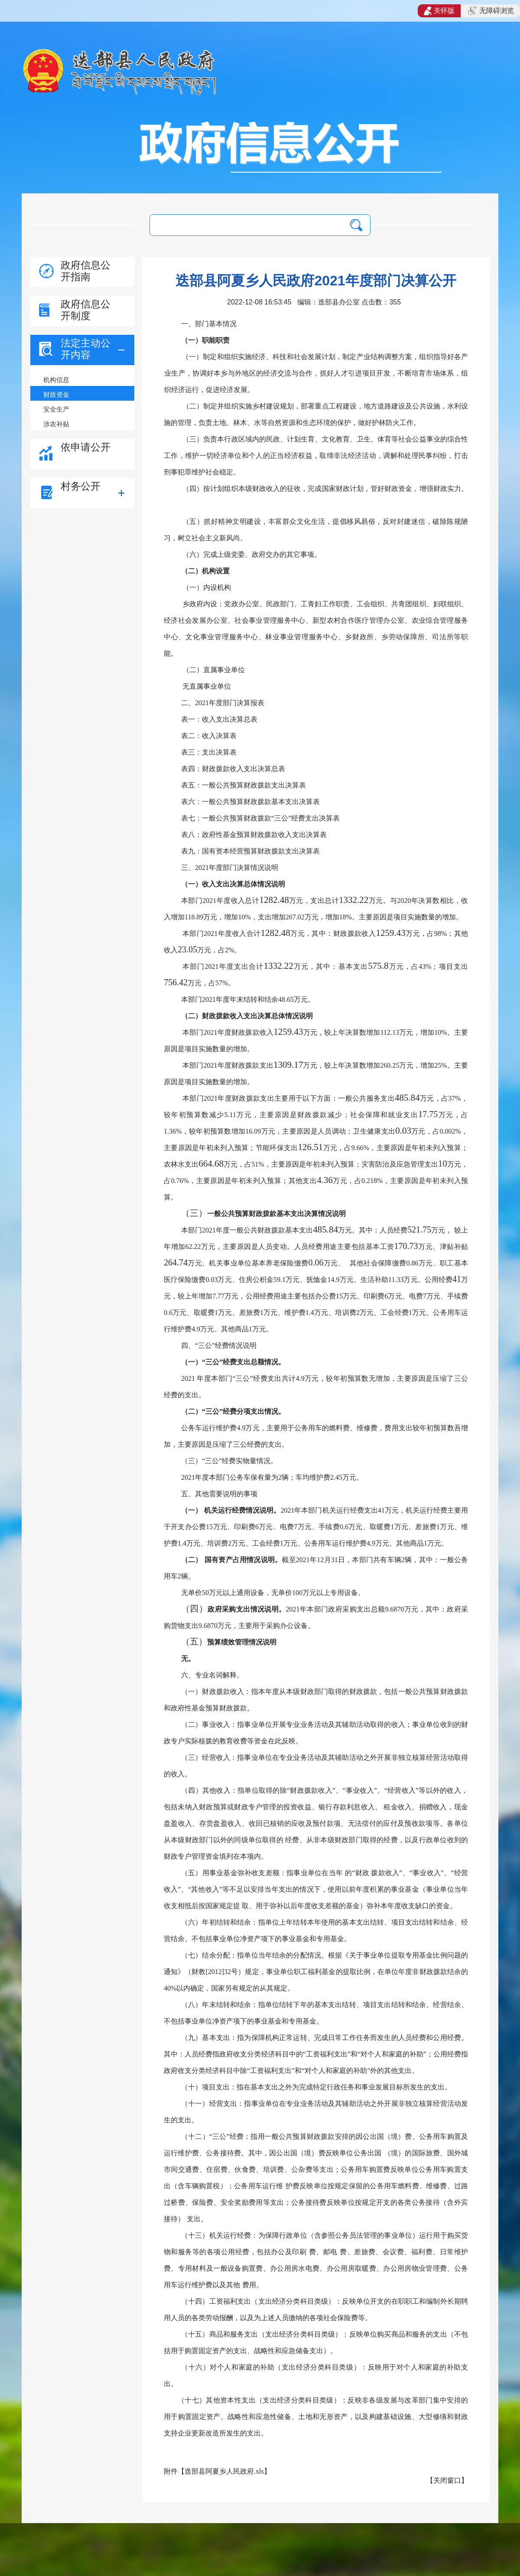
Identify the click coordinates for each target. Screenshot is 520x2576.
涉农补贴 (56, 424)
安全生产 (56, 409)
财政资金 (56, 394)
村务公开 (81, 486)
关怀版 (439, 11)
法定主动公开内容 (85, 348)
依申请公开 (85, 447)
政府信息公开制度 (85, 309)
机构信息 (56, 379)
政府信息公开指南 (85, 270)
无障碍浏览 (491, 11)
